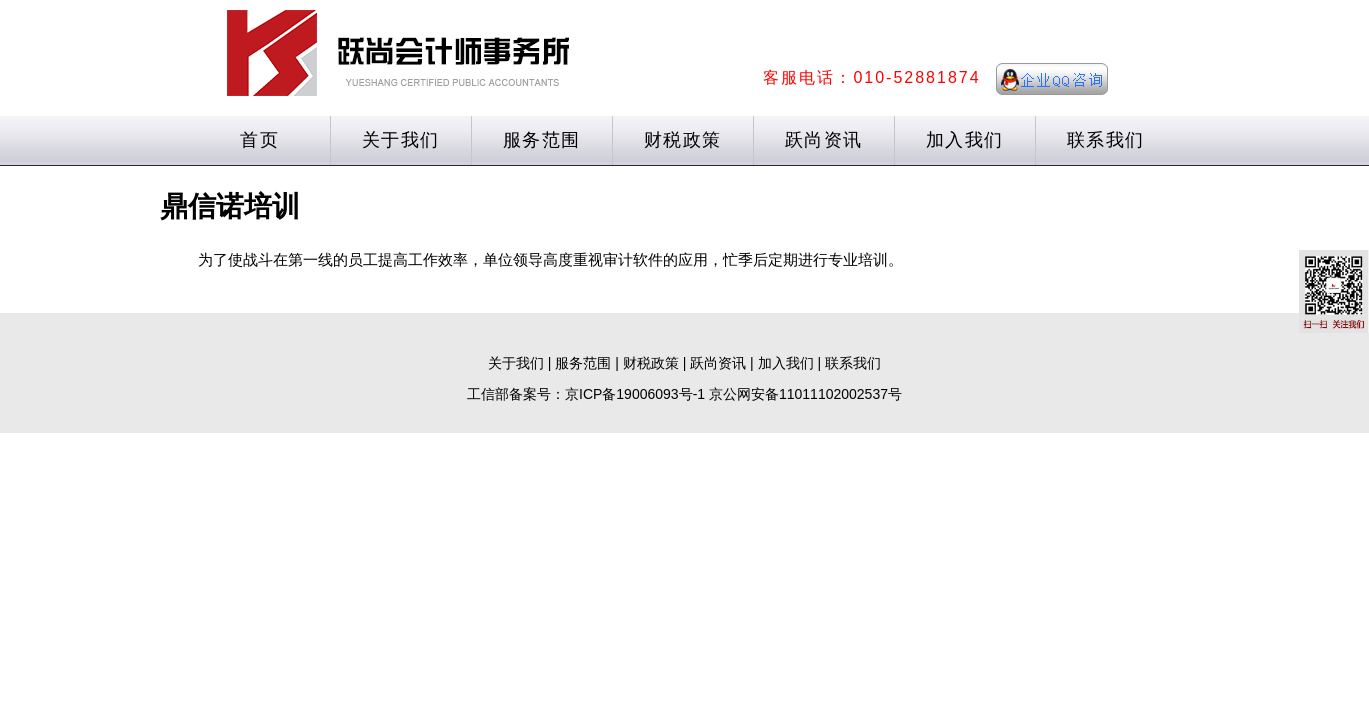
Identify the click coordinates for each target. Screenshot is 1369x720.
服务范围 (542, 140)
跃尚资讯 (824, 140)
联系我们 (1106, 140)
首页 (259, 140)
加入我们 (965, 140)
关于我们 (401, 140)
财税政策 (683, 140)
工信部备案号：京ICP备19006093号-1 (586, 394)
